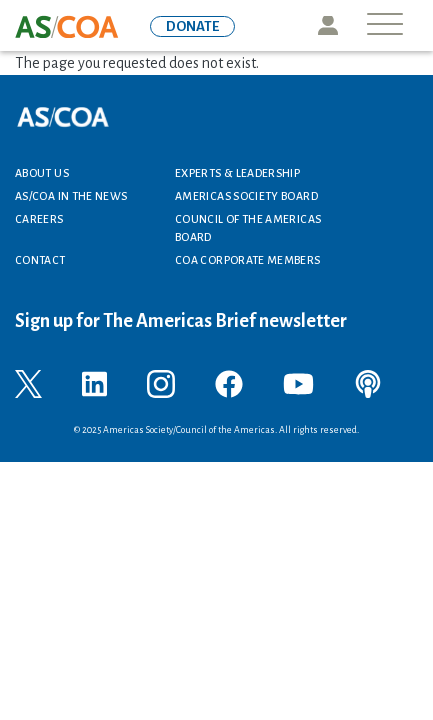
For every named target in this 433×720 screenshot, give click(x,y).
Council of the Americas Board (248, 228)
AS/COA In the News (71, 196)
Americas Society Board (246, 196)
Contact (40, 260)
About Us (42, 173)
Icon (327, 25)
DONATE (192, 26)
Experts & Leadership (237, 173)
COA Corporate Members (248, 260)
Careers (39, 219)
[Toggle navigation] (385, 25)
